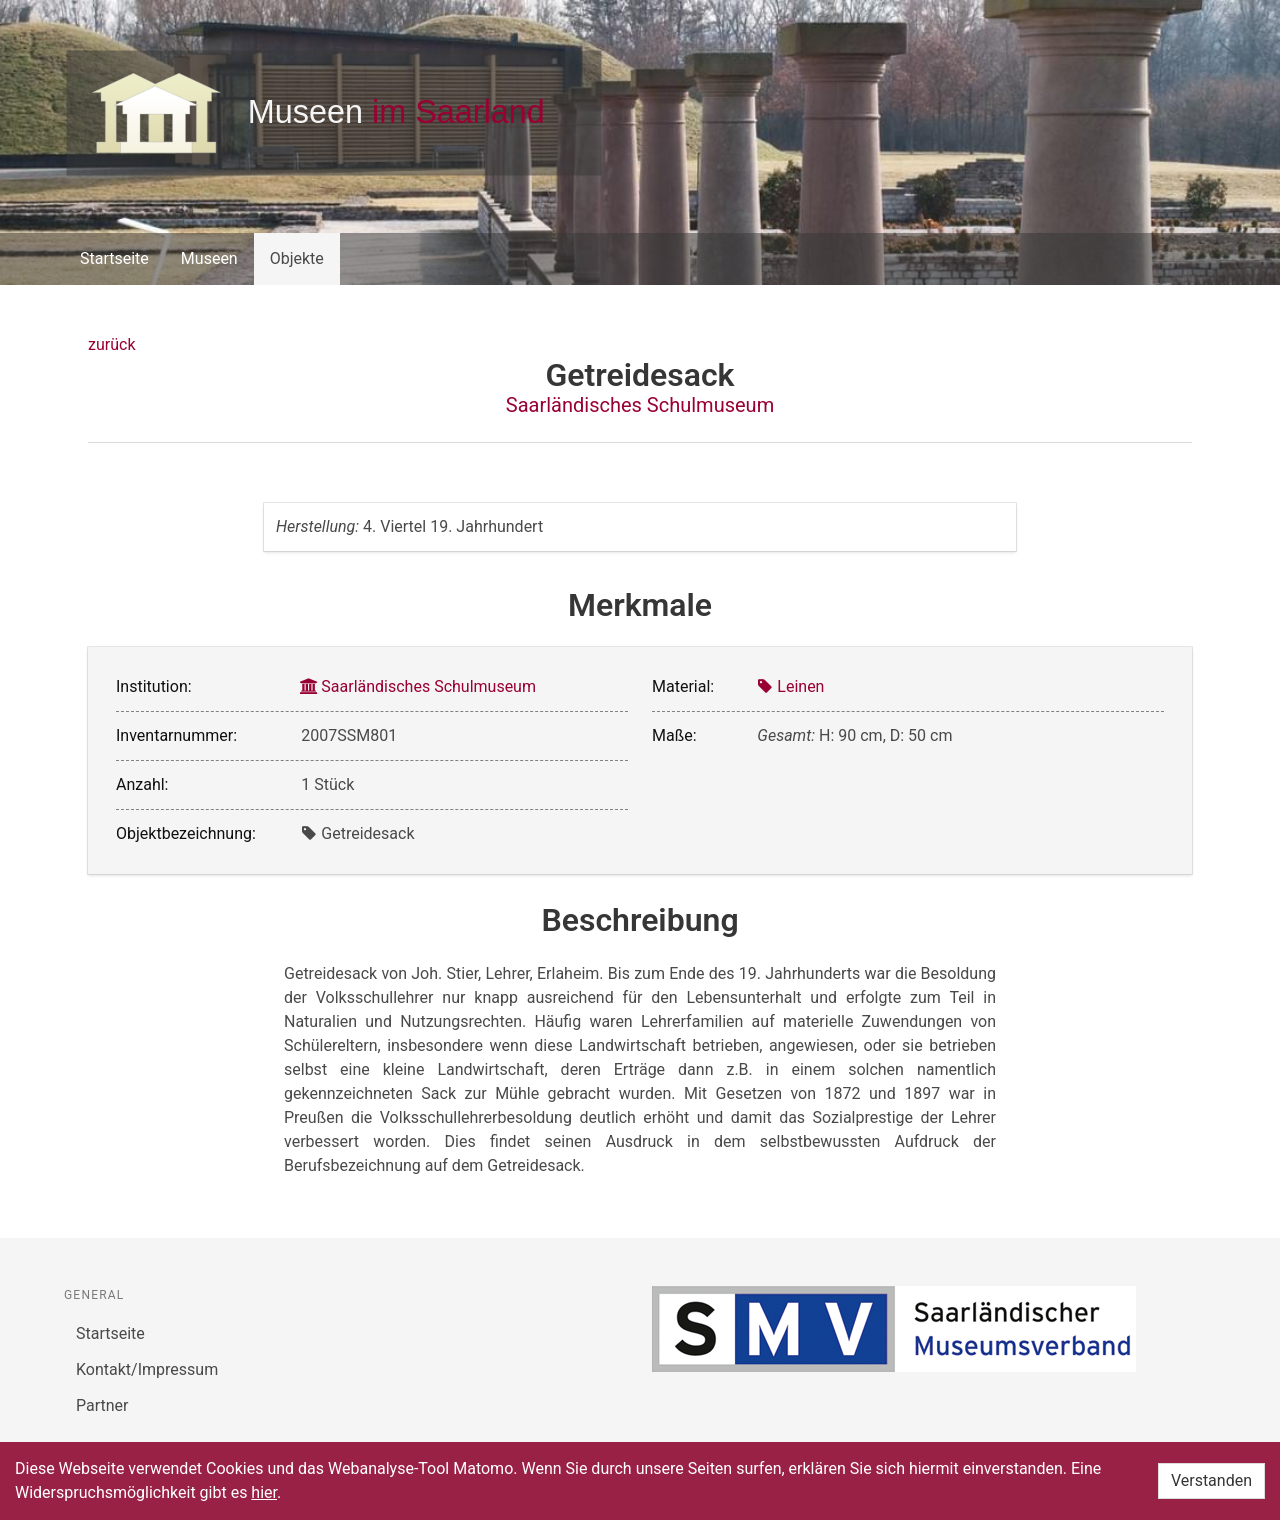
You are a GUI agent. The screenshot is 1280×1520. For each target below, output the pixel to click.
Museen (209, 258)
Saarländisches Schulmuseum (640, 405)
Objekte (297, 258)
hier (264, 1492)
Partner (102, 1405)
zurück (111, 344)
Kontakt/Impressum (147, 1369)
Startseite (114, 258)
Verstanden (1211, 1480)
